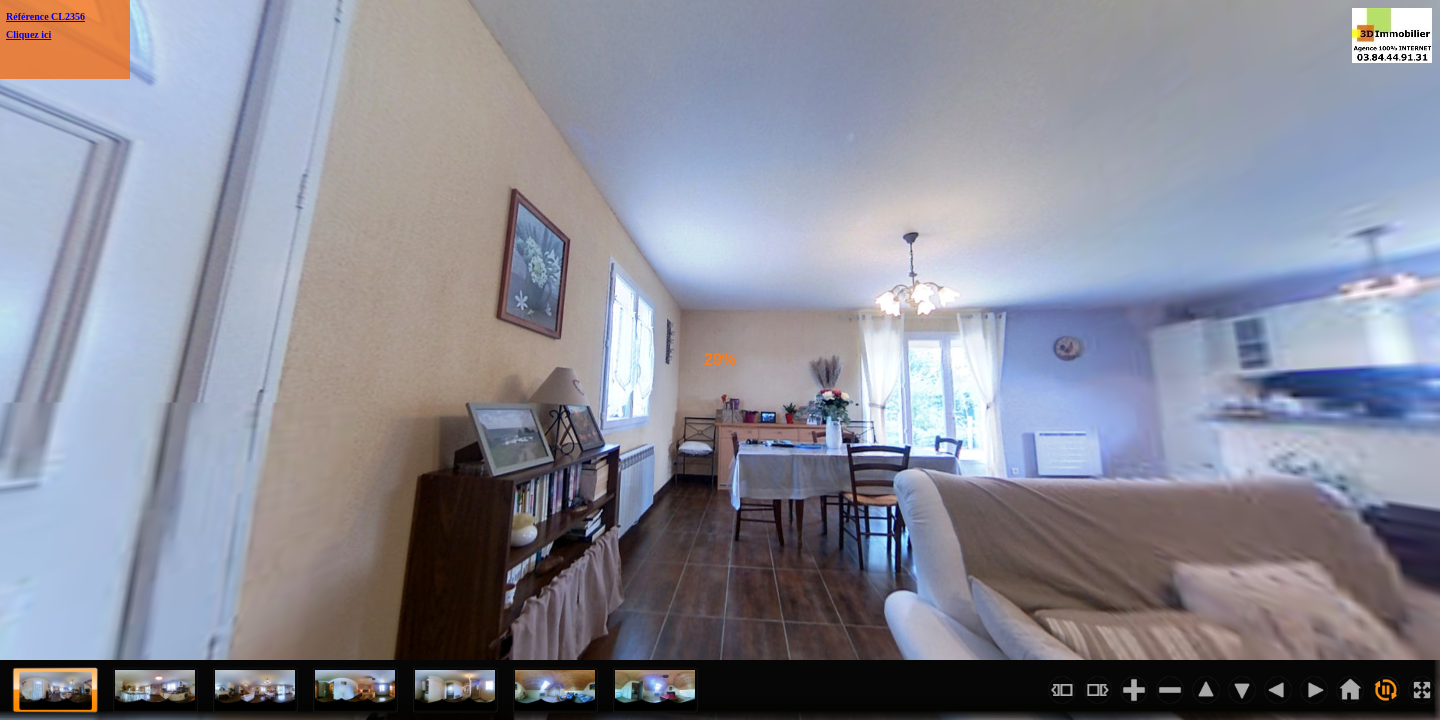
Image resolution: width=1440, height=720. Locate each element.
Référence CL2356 (45, 16)
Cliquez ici (28, 34)
